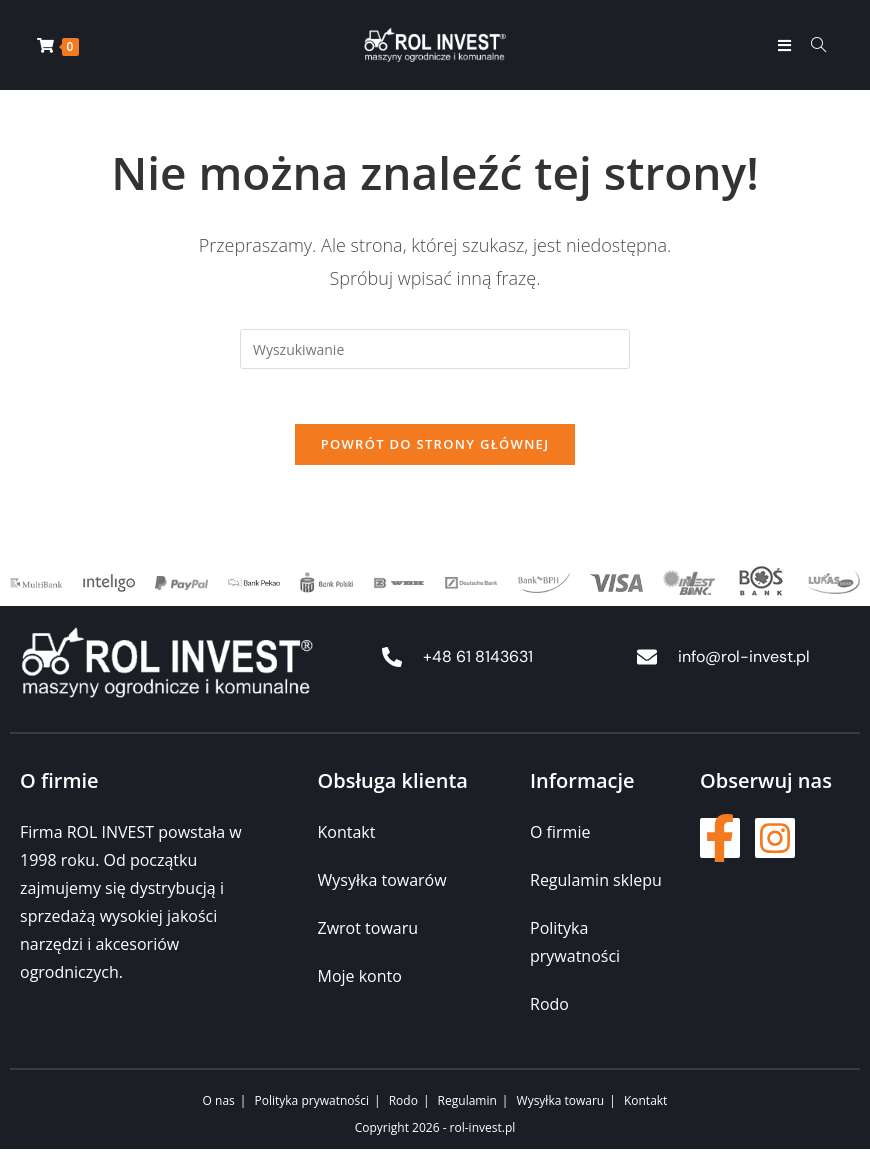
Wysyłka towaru (561, 1106)
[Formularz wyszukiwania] (811, 45)
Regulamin (467, 1106)
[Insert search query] (435, 349)
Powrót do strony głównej (435, 450)
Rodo (403, 1106)
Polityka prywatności (312, 1106)
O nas (219, 1106)
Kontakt (645, 1106)
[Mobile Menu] (787, 45)
